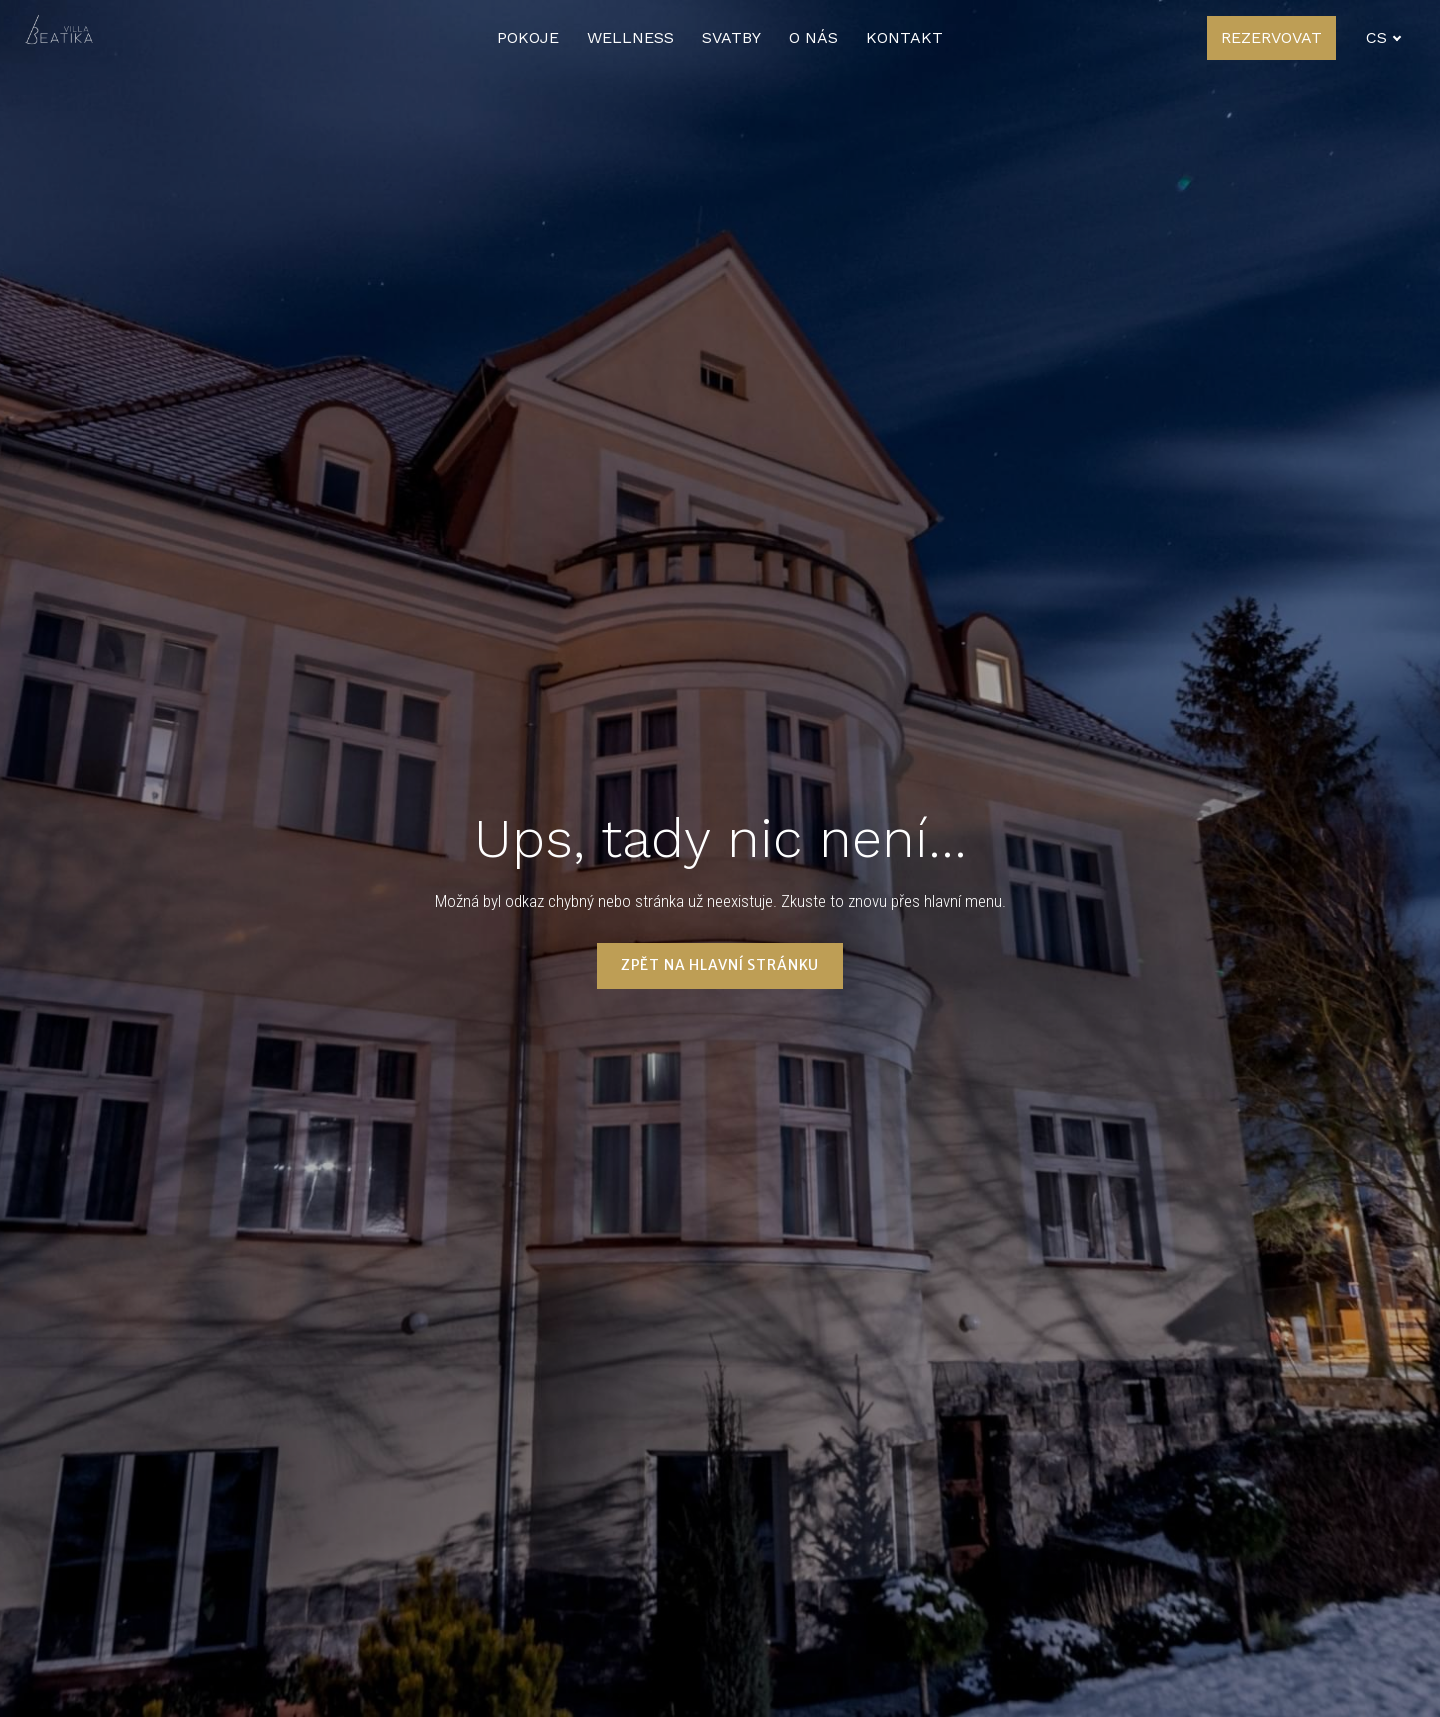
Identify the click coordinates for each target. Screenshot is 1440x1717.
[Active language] (1384, 38)
